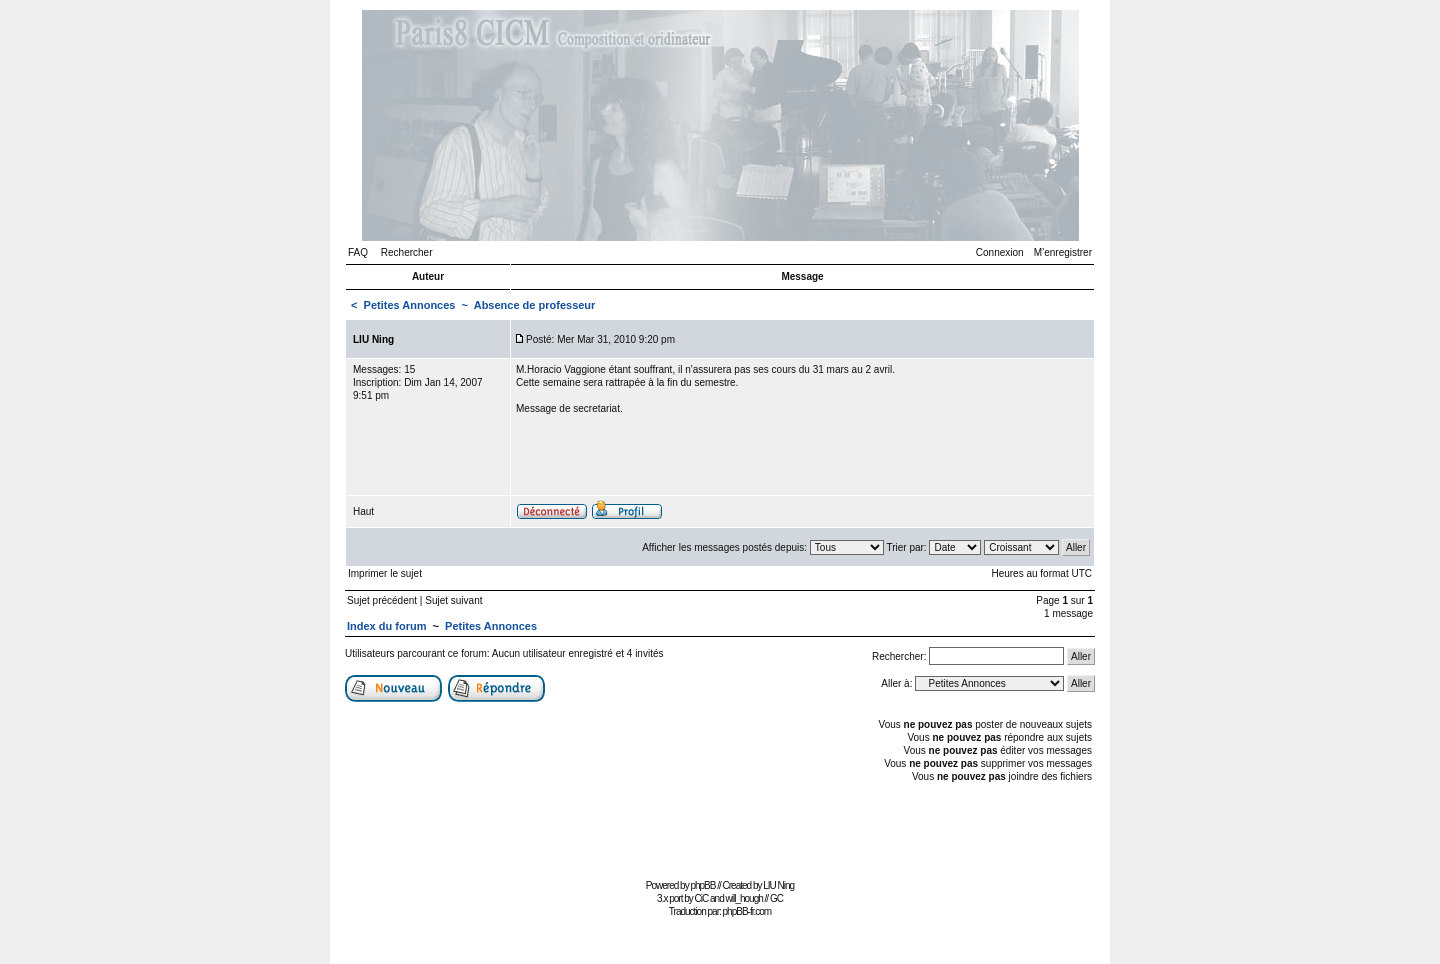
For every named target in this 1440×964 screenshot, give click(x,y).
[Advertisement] (720, 828)
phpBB (702, 885)
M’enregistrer (1063, 252)
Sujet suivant (453, 600)
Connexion (1000, 252)
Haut (363, 511)
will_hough (744, 898)
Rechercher (407, 252)
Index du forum (386, 626)
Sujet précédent (382, 600)
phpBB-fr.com (747, 911)
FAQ (358, 252)
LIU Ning (778, 885)
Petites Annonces (410, 305)
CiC (702, 898)
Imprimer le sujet (385, 573)
